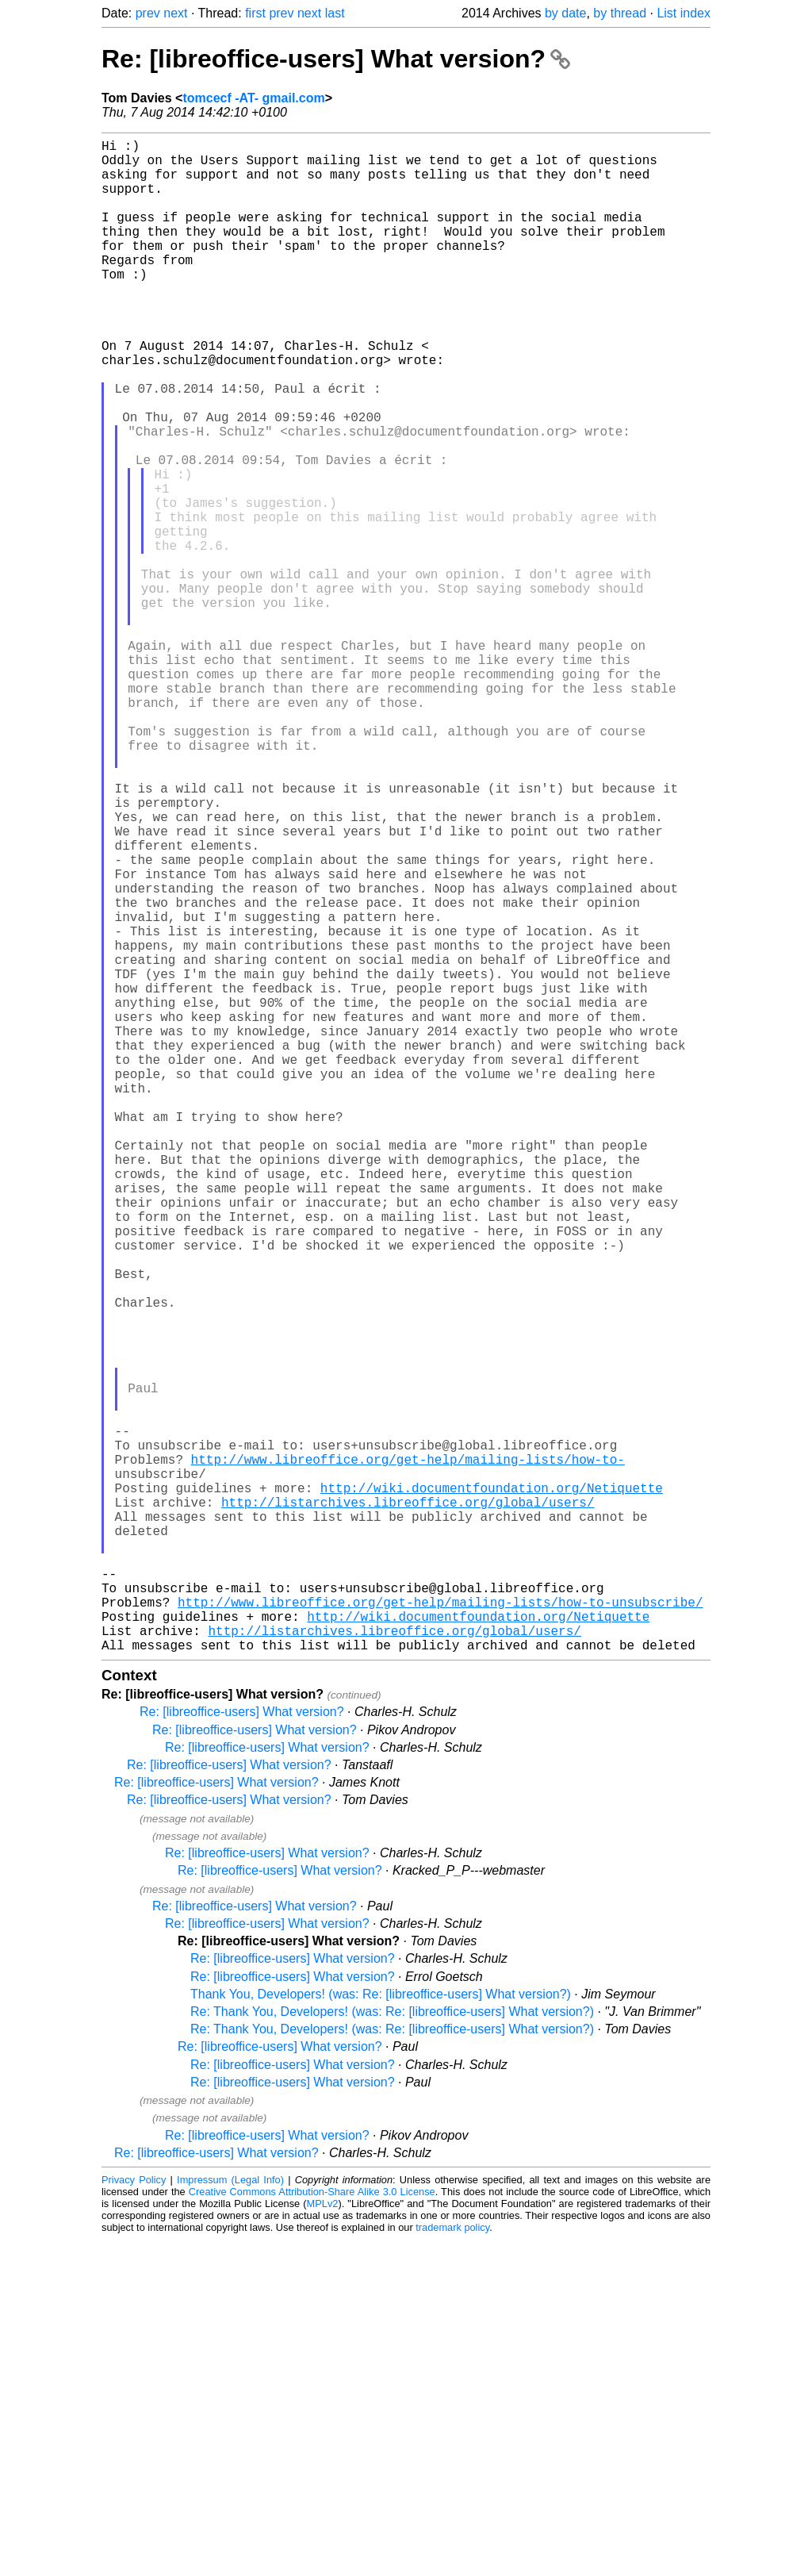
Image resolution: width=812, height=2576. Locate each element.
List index (683, 13)
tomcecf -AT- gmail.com (253, 98)
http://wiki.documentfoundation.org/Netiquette (491, 1789)
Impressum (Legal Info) (230, 2516)
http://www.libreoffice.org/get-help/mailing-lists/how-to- (408, 1754)
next (175, 13)
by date (565, 13)
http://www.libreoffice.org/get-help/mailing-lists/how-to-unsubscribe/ (440, 1928)
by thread (619, 13)
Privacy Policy (134, 2516)
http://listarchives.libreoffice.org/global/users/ (407, 1806)
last (335, 13)
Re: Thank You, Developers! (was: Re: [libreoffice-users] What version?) (392, 2348)
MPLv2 (323, 2540)
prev (148, 13)
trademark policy (452, 2564)
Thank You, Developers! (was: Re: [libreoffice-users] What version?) (380, 2330)
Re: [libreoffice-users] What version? (336, 58)
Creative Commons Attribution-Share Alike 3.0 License (312, 2528)
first (255, 13)
